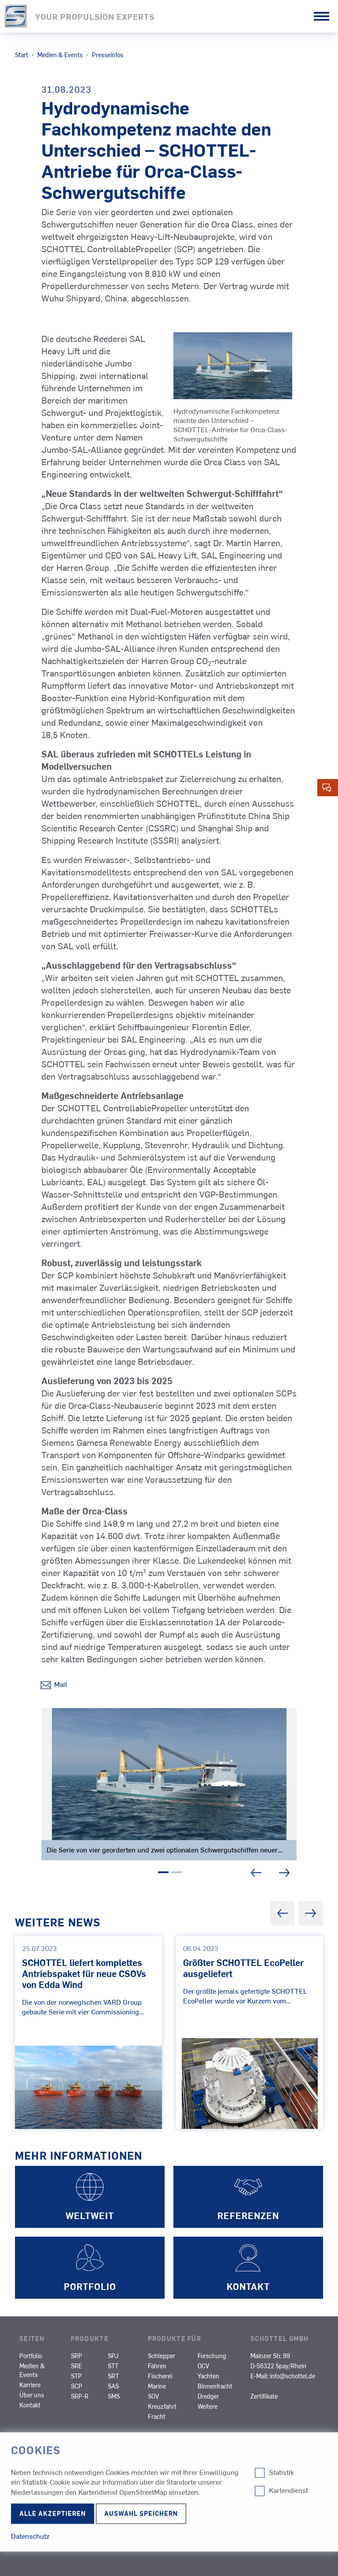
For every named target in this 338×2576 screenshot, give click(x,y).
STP (76, 2375)
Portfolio (30, 2355)
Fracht (156, 2416)
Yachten (208, 2375)
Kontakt (29, 2404)
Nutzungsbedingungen (63, 2527)
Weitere (207, 2406)
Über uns (31, 2394)
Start (21, 54)
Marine (157, 2385)
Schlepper (161, 2355)
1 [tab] (163, 1873)
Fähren (157, 2365)
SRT (113, 2375)
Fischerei (160, 2375)
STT (113, 2365)
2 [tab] (176, 1873)
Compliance (42, 2483)
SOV (153, 2396)
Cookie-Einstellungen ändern (58, 2510)
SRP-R (79, 2396)
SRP (76, 2355)
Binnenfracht (215, 2385)
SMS (114, 2396)
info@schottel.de (292, 2375)
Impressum (40, 2466)
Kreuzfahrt (162, 2406)
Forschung (212, 2355)
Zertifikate (264, 2396)
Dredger (208, 2396)
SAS (113, 2385)
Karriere (29, 2384)
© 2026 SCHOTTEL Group (62, 2545)
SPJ (113, 2355)
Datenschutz (45, 2501)
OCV (203, 2365)
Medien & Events (60, 54)
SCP (76, 2385)
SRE (76, 2365)
